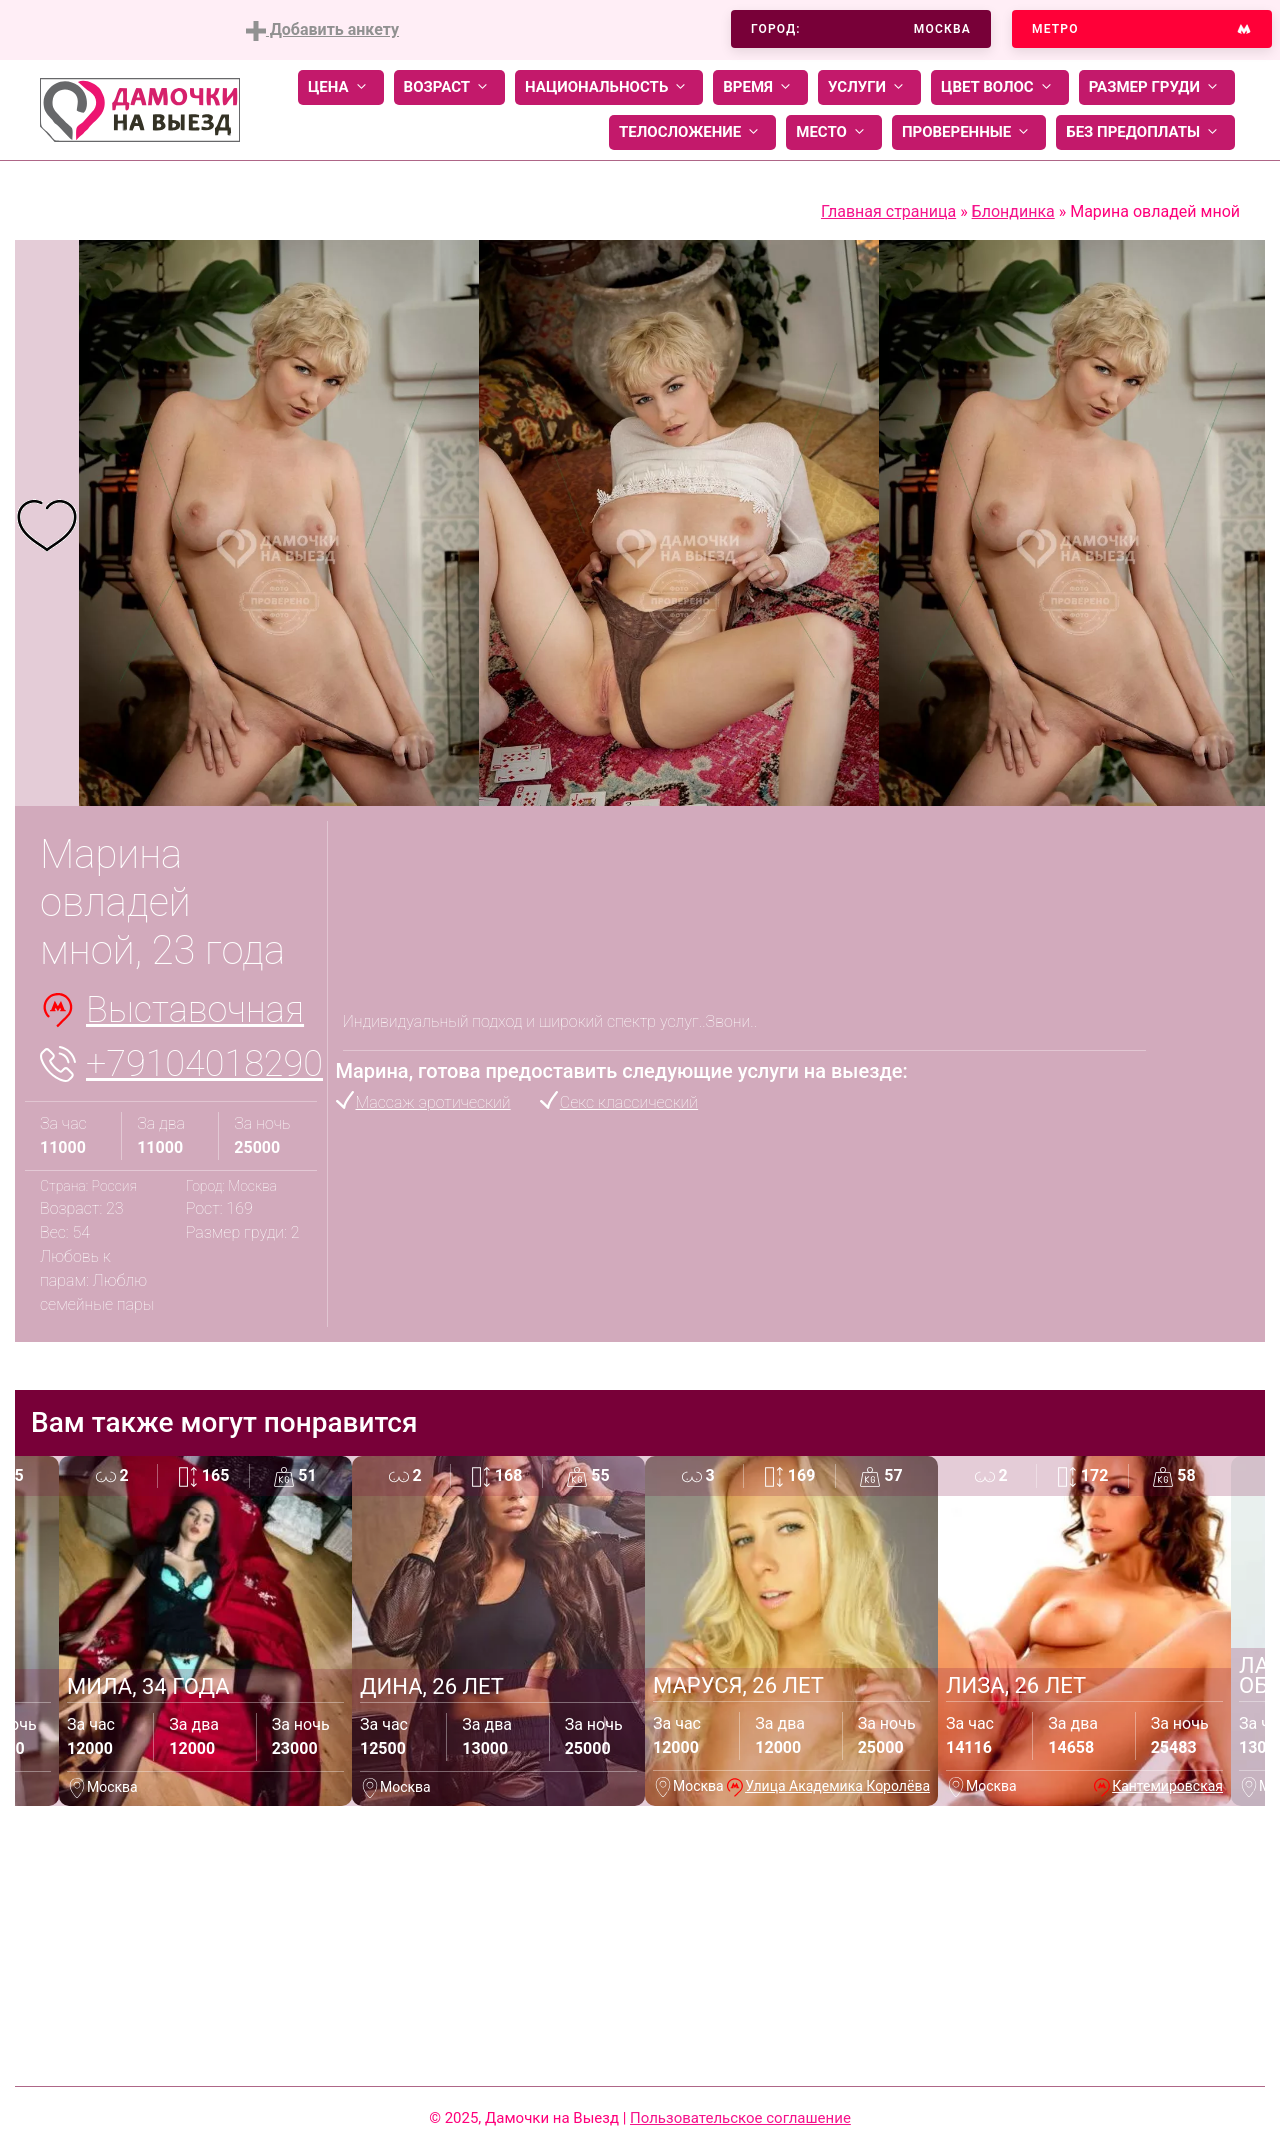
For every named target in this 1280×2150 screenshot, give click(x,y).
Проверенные (969, 132)
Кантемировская (1167, 1786)
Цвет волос (1000, 87)
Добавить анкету (322, 30)
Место (834, 132)
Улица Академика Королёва (837, 1786)
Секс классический (629, 1102)
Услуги (869, 87)
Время (760, 87)
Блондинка (1013, 211)
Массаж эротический (433, 1102)
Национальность (609, 87)
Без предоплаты (1145, 132)
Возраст (449, 87)
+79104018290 (204, 1064)
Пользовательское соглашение (740, 2118)
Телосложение (692, 132)
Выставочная (195, 1010)
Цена (341, 87)
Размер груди (1157, 87)
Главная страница (888, 211)
